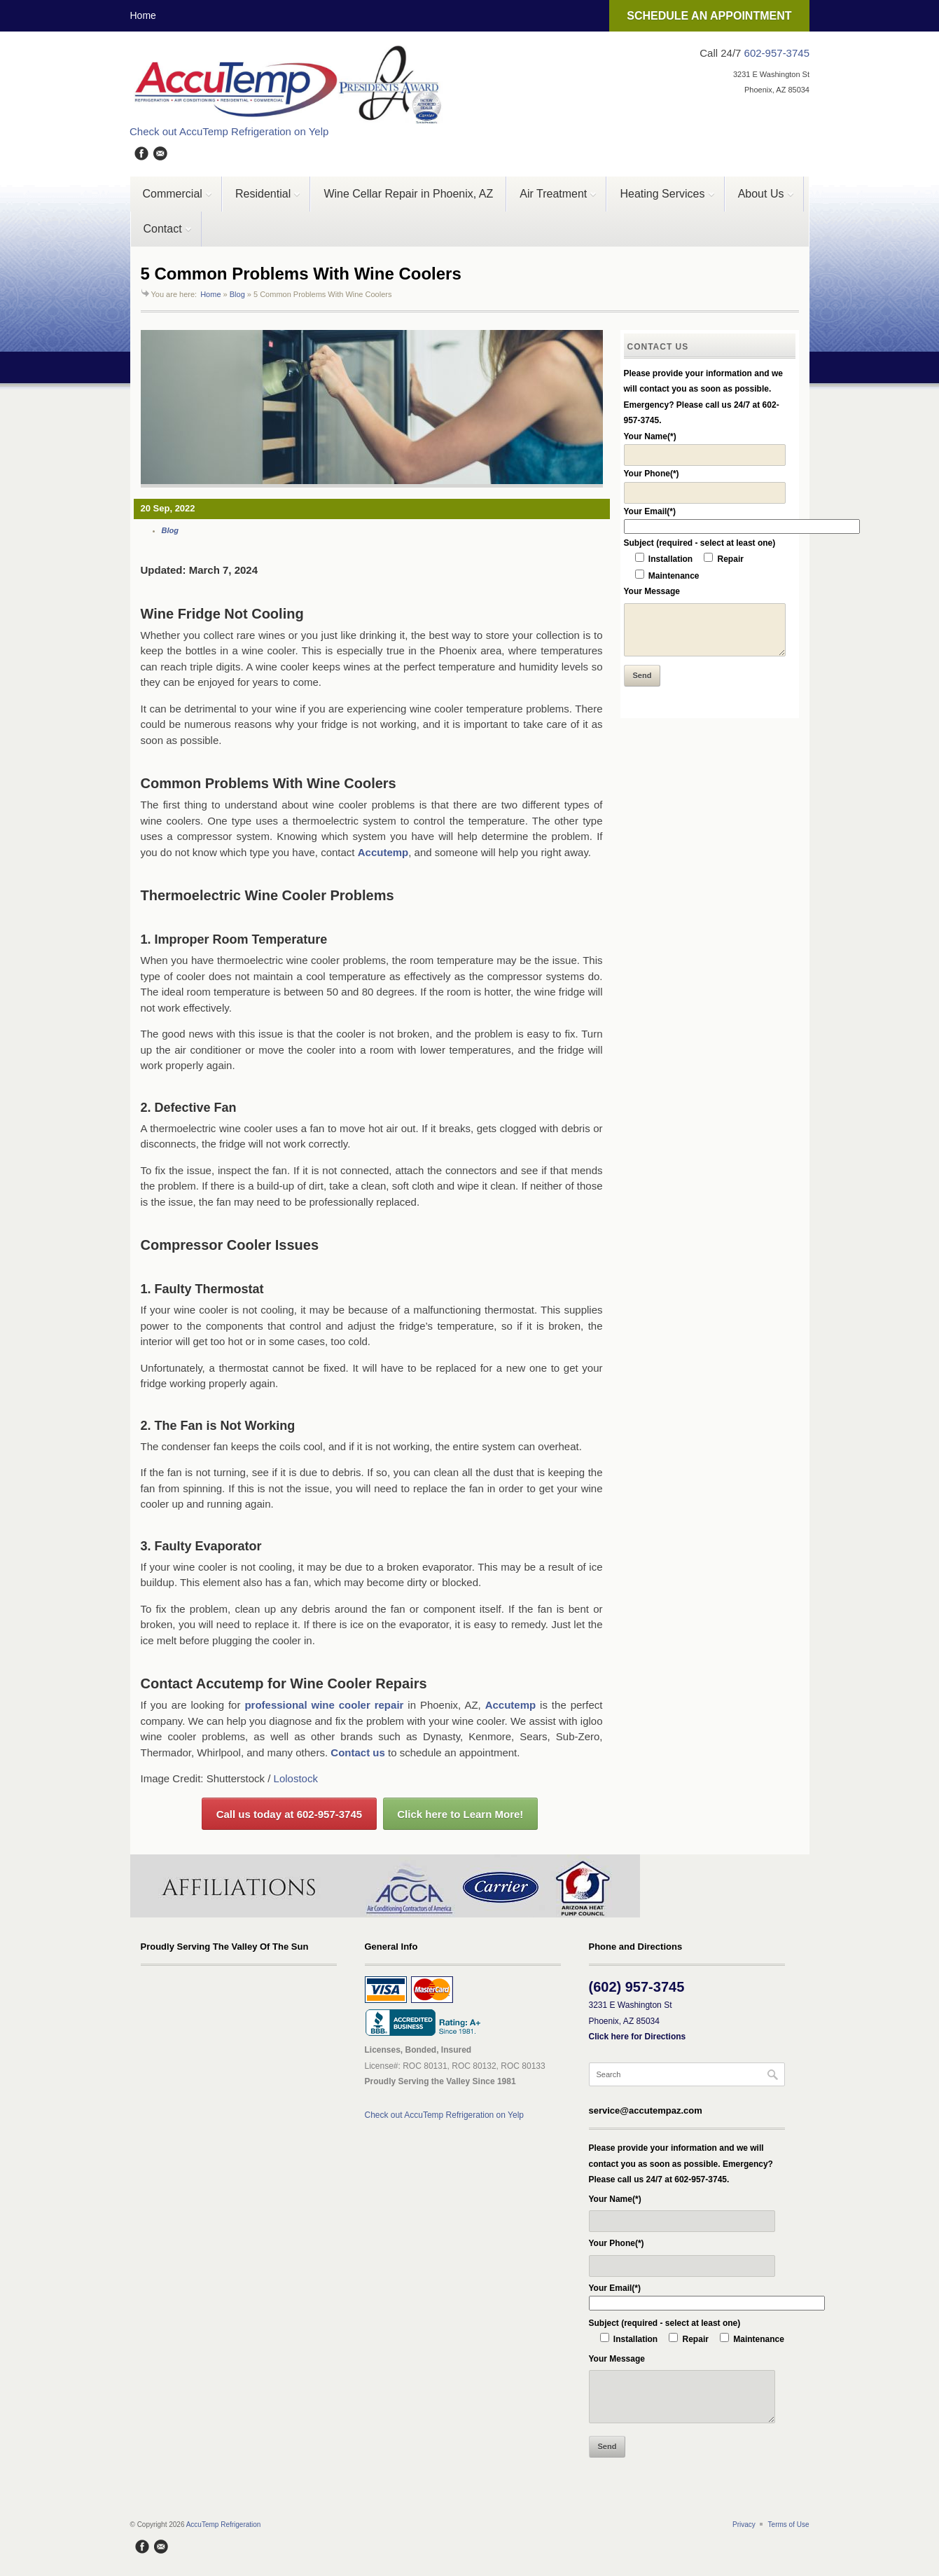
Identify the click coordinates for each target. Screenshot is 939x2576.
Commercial (172, 200)
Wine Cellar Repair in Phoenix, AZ (408, 194)
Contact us (358, 1752)
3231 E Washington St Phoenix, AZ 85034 (637, 2020)
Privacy (744, 2524)
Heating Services (660, 200)
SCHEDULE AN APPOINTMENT (709, 16)
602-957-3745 (776, 53)
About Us (760, 200)
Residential (261, 200)
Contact (161, 235)
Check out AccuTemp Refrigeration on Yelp (229, 131)
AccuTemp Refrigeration (223, 2524)
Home (143, 15)
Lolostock (296, 1778)
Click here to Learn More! (460, 1814)
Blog (237, 294)
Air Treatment (551, 200)
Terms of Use (788, 2524)
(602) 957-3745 (637, 1987)
